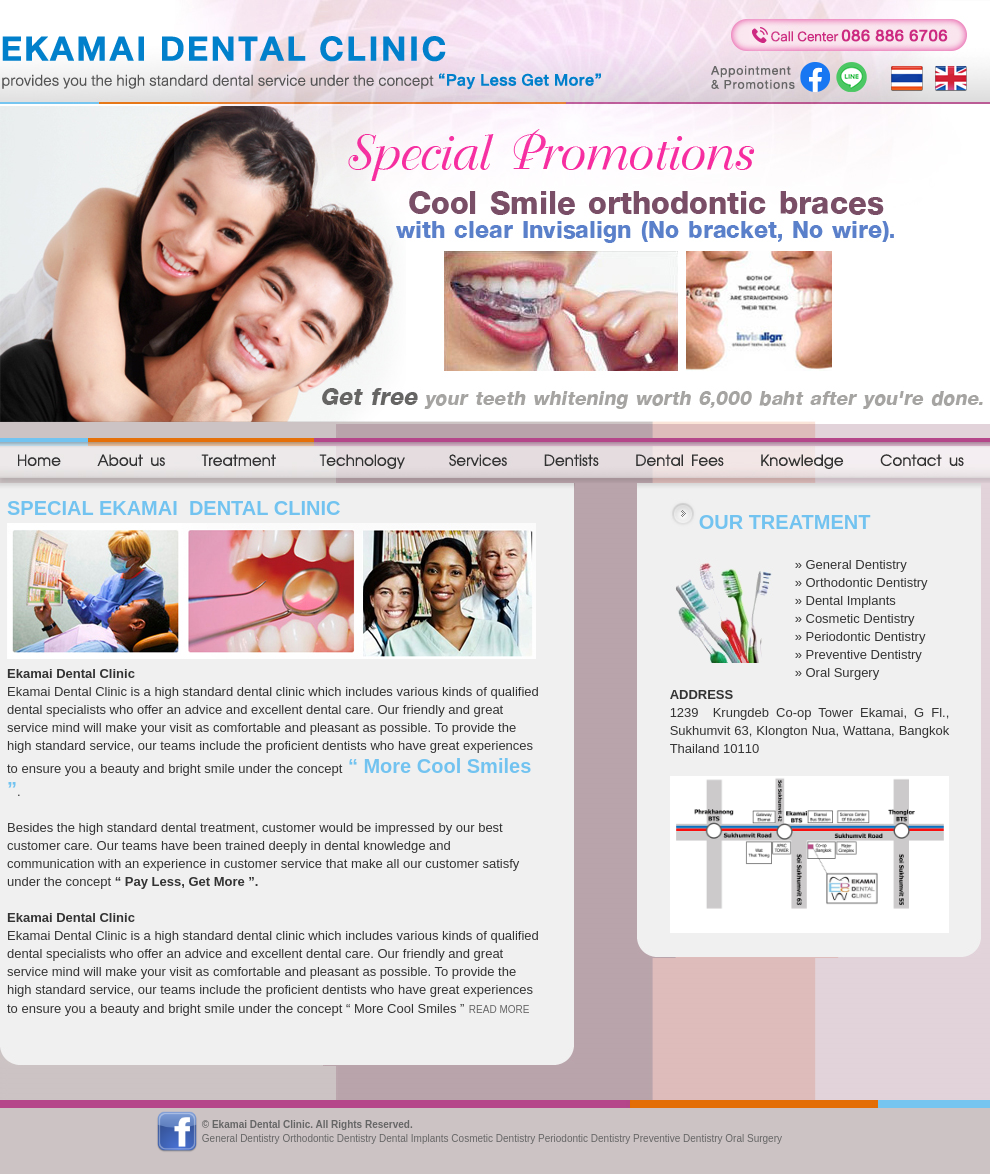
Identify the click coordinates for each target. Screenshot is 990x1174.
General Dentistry (856, 564)
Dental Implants (851, 600)
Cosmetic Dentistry (860, 618)
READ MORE (499, 1009)
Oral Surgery (843, 672)
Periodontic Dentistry (866, 636)
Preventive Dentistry (864, 654)
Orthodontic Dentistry (867, 582)
